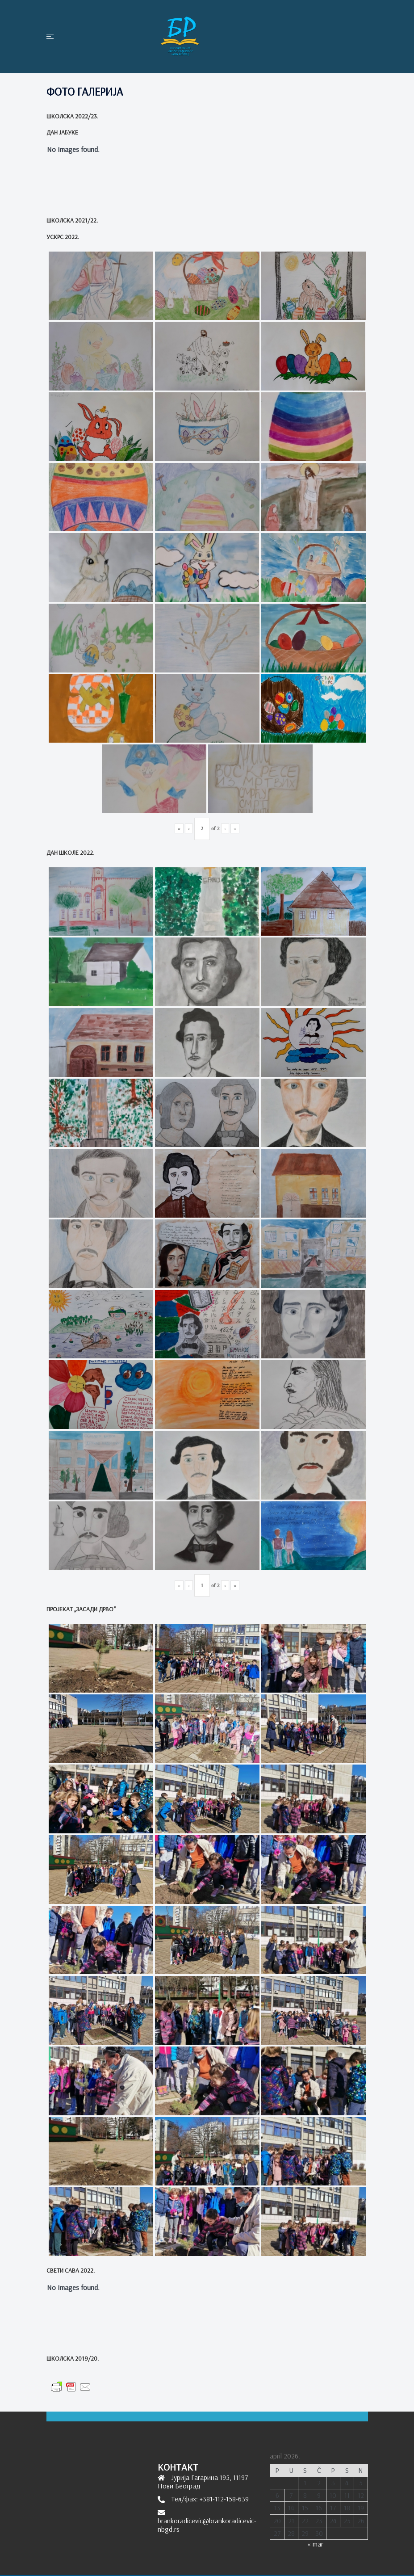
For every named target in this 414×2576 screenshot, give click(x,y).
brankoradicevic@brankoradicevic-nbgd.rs (207, 2525)
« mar (315, 2543)
